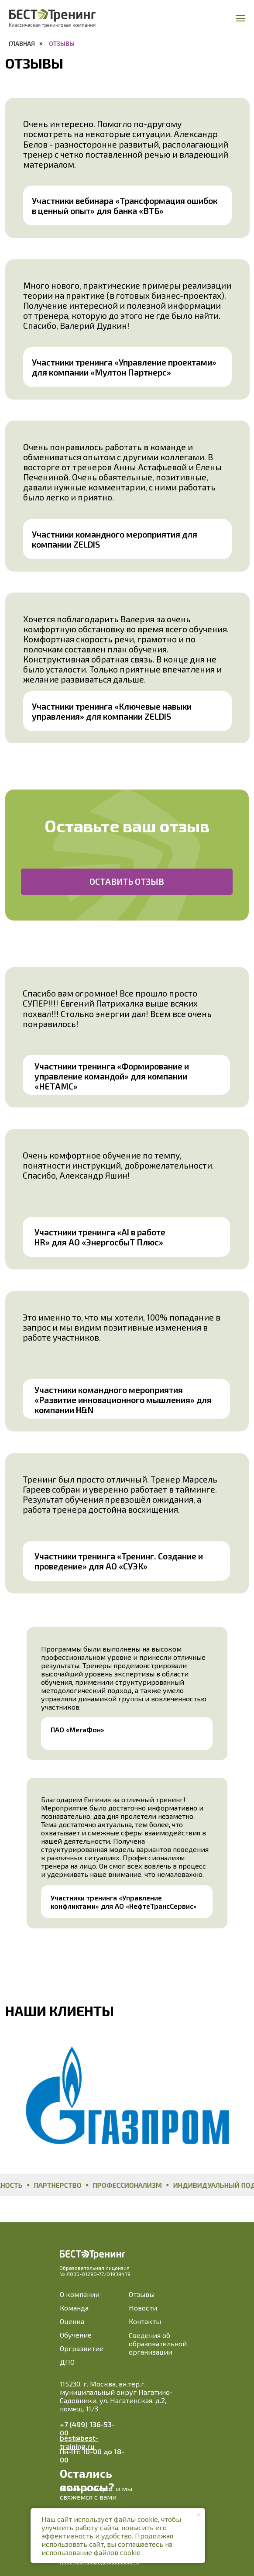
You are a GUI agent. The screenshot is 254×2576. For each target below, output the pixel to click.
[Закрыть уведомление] (198, 2514)
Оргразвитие (81, 2348)
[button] (127, 882)
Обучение (76, 2335)
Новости (143, 2308)
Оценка (72, 2321)
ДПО (67, 2362)
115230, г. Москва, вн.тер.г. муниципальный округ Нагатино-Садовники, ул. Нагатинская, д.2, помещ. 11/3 (116, 2396)
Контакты (145, 2321)
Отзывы (141, 2294)
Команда (74, 2308)
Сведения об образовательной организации (158, 2343)
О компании (80, 2294)
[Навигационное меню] (240, 18)
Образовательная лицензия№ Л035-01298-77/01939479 (94, 2271)
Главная (22, 43)
